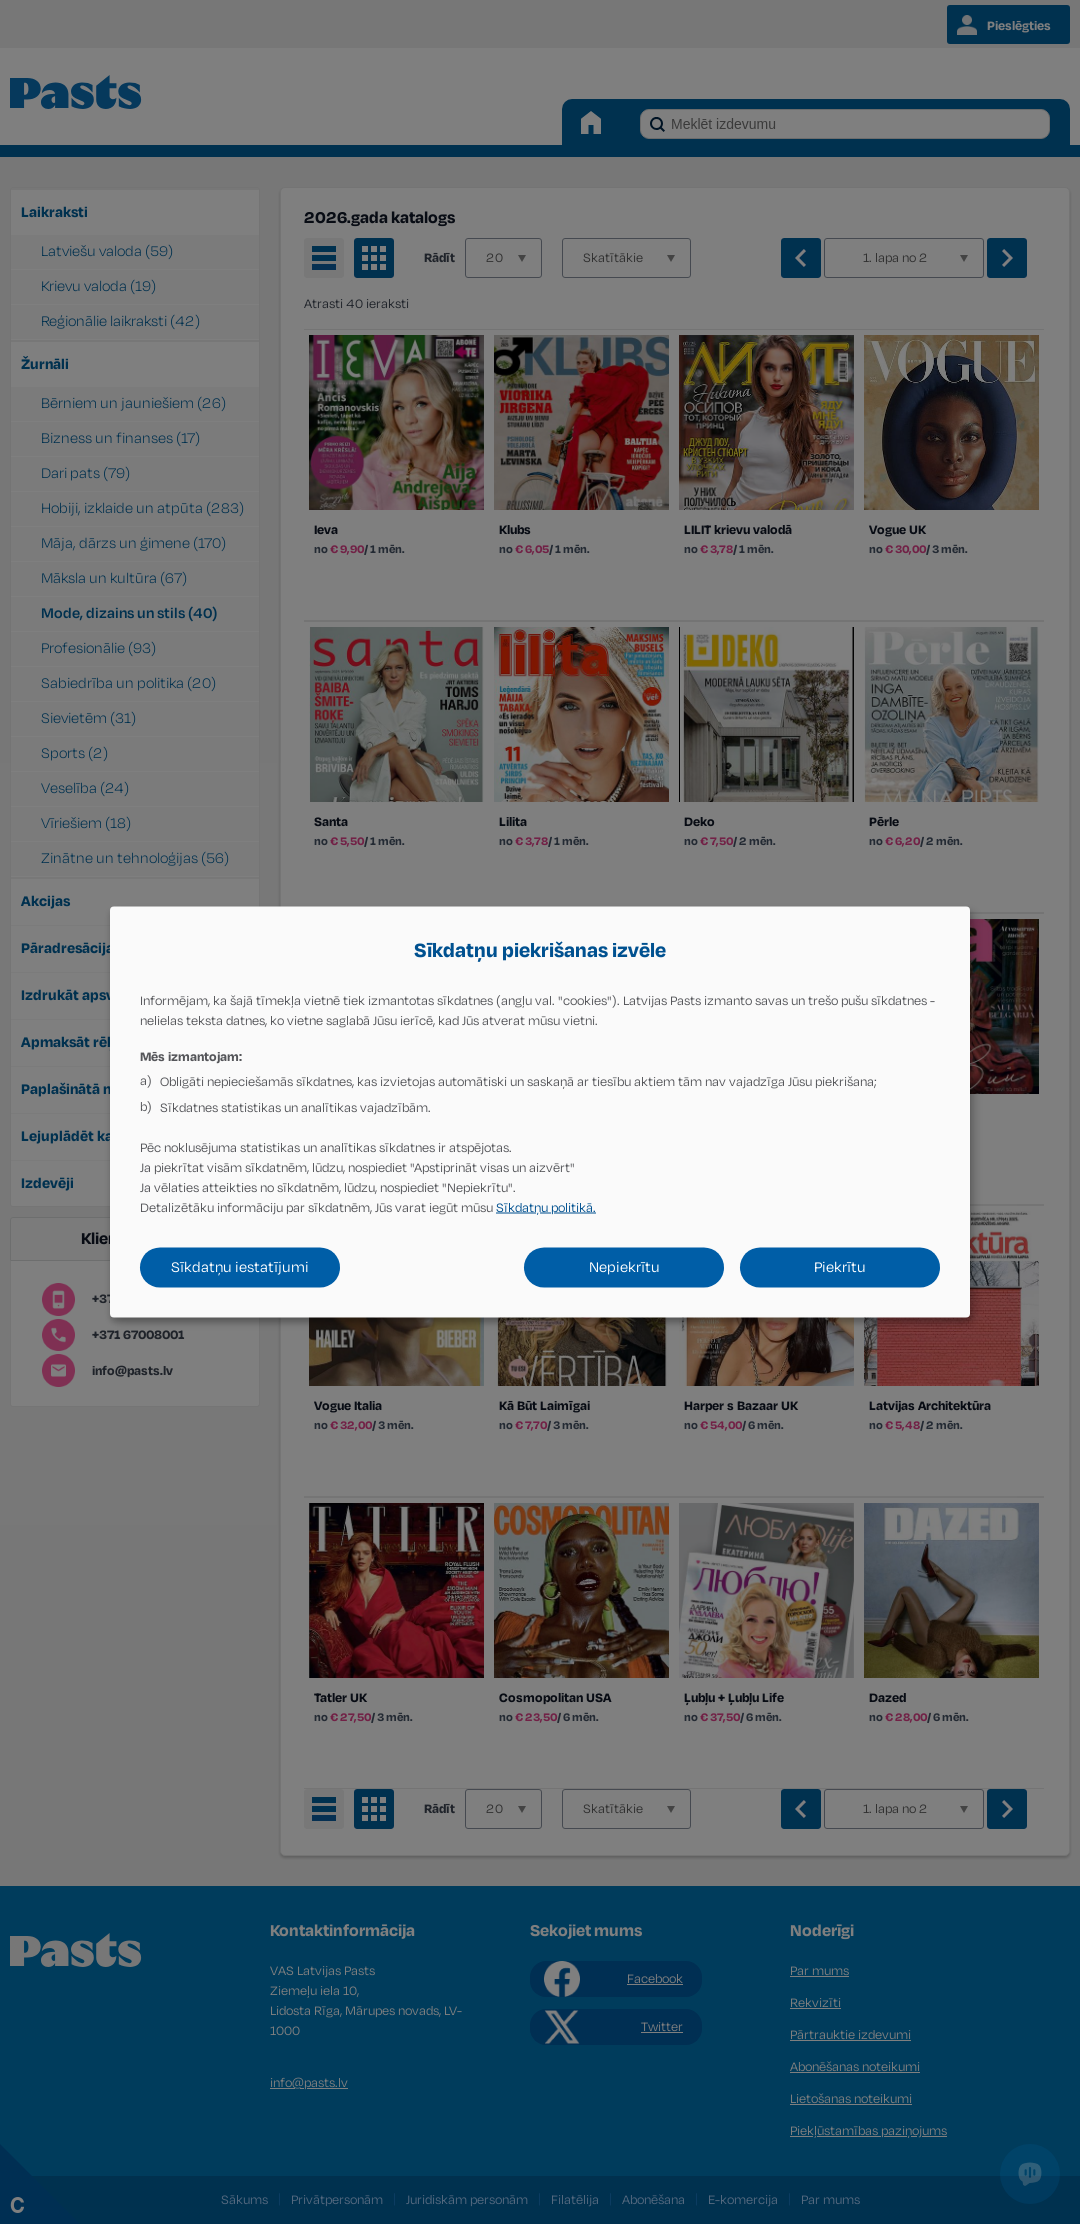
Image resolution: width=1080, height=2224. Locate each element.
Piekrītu (840, 1267)
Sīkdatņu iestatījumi (240, 1267)
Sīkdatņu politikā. (546, 1208)
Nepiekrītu (624, 1267)
